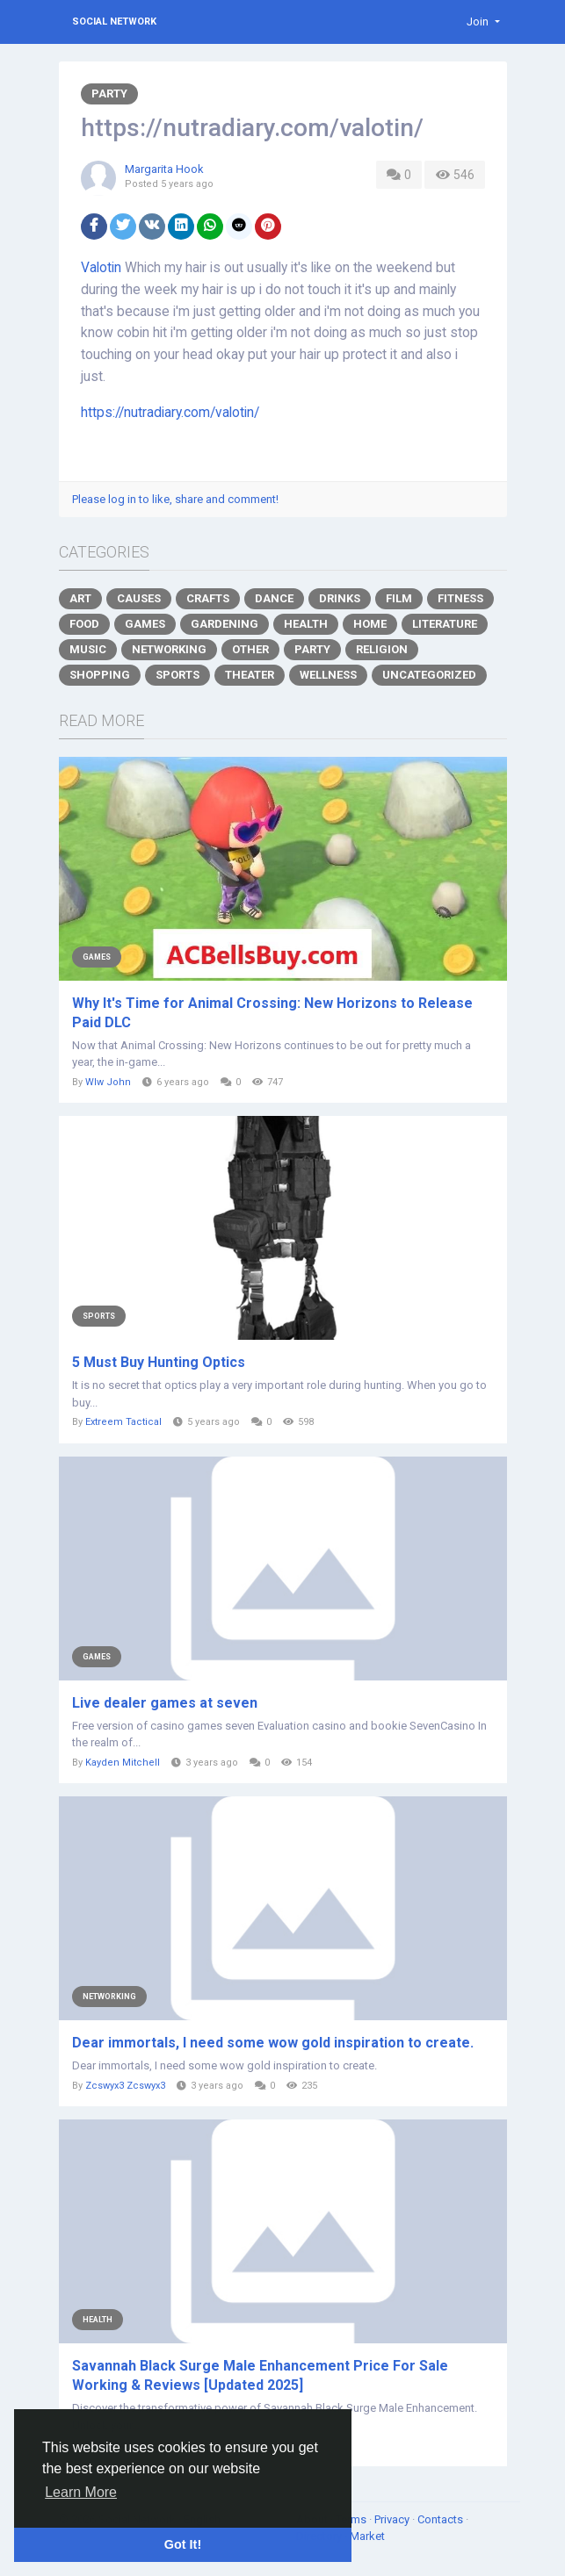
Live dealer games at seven (164, 1703)
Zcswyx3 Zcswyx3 (125, 2085)
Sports (177, 674)
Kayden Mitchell (122, 1762)
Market (367, 2536)
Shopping (99, 674)
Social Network (114, 21)
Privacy (393, 2519)
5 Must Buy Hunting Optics (158, 1362)
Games (145, 623)
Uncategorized (429, 674)
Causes (139, 598)
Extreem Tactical (123, 1422)
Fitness (460, 598)
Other (250, 649)
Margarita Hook (164, 169)
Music (87, 649)
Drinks (339, 598)
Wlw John (108, 1082)
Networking (169, 649)
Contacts (441, 2519)
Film (399, 598)
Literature (444, 623)
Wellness (328, 674)
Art (80, 598)
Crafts (207, 598)
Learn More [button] (81, 2492)
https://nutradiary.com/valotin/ (170, 413)
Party (109, 93)
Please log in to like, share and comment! (175, 499)
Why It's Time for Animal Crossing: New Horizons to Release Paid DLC (272, 1013)
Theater (249, 674)
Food (84, 623)
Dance (274, 598)
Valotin (101, 268)
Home (370, 623)
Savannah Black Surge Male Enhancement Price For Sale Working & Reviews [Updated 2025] (260, 2375)
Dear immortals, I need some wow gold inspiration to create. (273, 2042)
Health (306, 623)
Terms (352, 2519)
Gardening (224, 623)
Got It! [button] (182, 2544)
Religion (382, 649)
